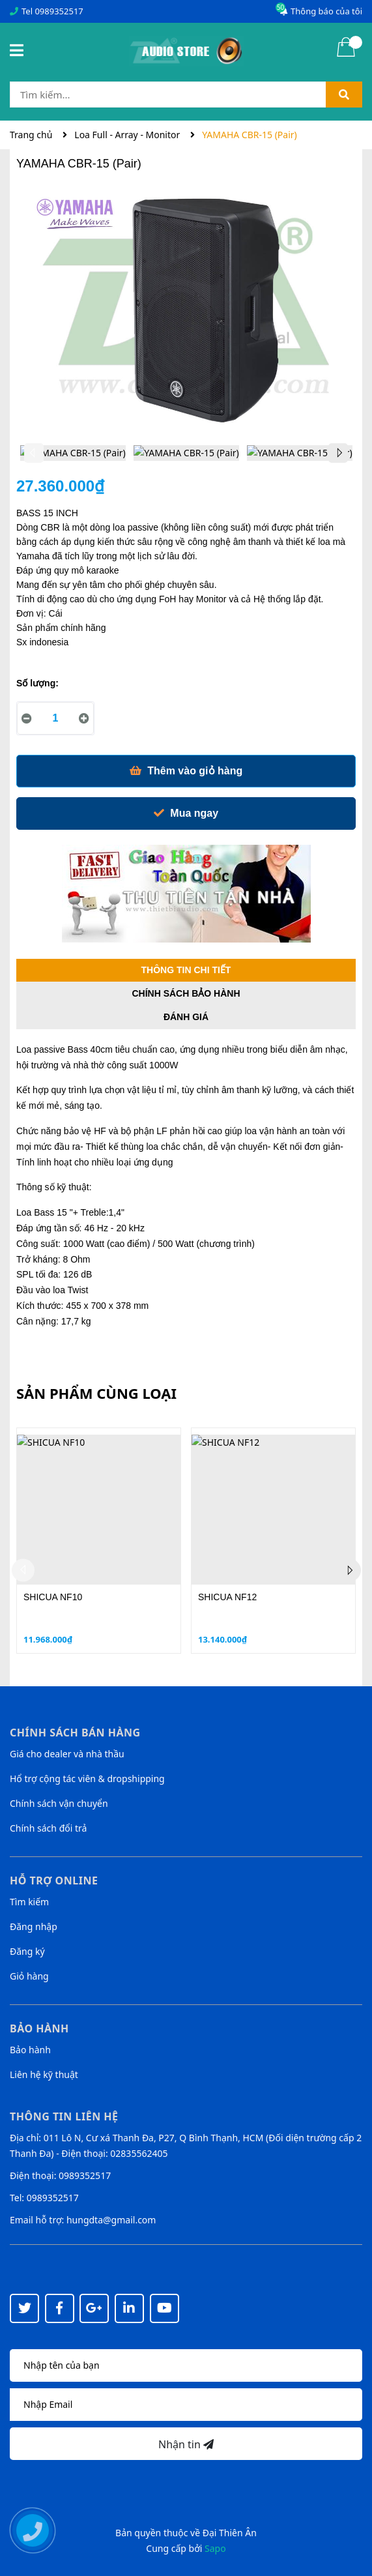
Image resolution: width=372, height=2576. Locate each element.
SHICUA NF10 (52, 1597)
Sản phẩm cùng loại (96, 1393)
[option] (73, 456)
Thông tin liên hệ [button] (64, 2116)
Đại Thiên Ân (230, 2532)
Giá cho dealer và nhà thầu (67, 1754)
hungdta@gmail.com (111, 2220)
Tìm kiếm (29, 1901)
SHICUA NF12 (227, 1597)
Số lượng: (37, 683)
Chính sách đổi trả (48, 1828)
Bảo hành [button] (39, 2028)
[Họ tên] (186, 2365)
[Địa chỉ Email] (186, 2404)
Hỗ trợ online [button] (54, 1880)
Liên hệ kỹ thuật (44, 2074)
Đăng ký (27, 1951)
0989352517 (59, 11)
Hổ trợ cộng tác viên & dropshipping (87, 1778)
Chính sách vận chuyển (59, 1803)
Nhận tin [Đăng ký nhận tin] (186, 2444)
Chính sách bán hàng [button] (75, 1732)
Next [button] (338, 453)
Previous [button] (34, 453)
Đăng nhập (33, 1926)
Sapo (215, 2548)
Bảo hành (30, 2049)
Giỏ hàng (29, 1976)
